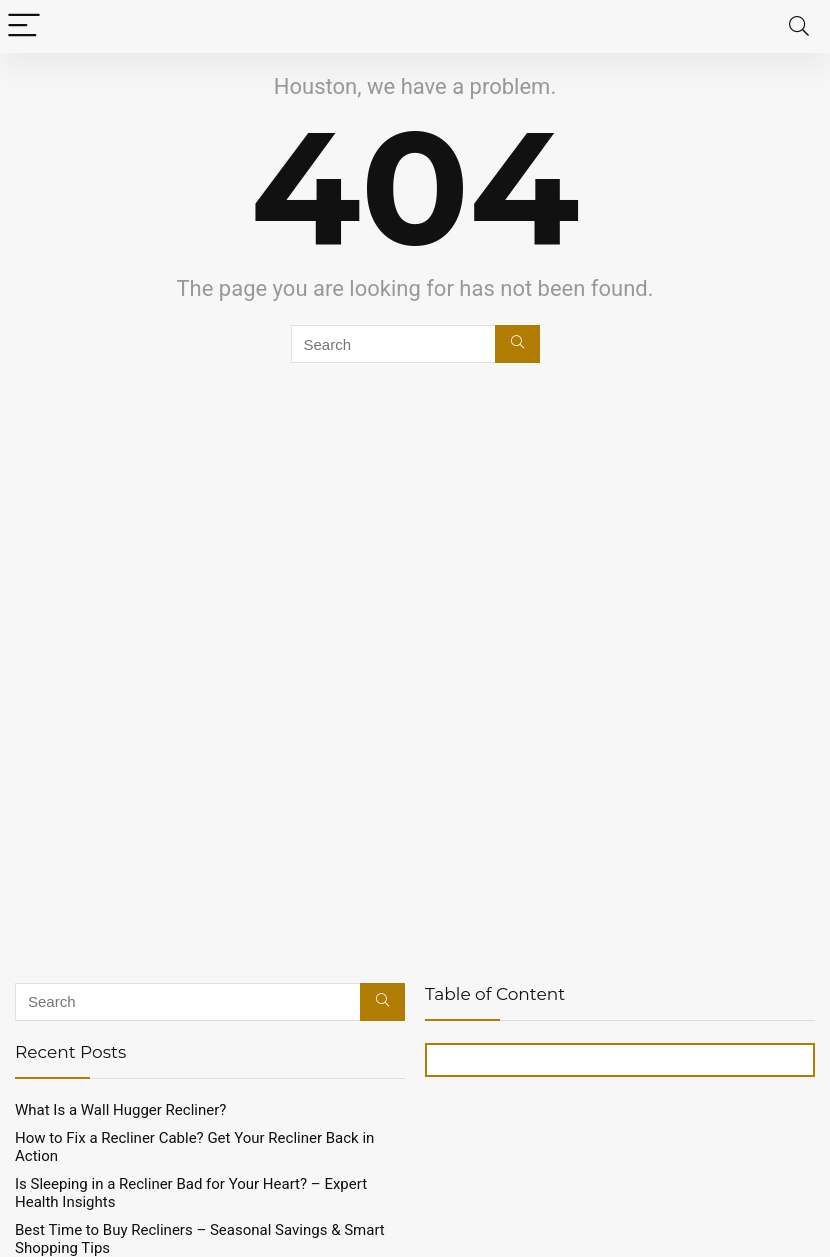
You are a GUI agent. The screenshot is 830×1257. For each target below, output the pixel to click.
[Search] (799, 26)
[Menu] (24, 26)
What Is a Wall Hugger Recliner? (120, 1110)
